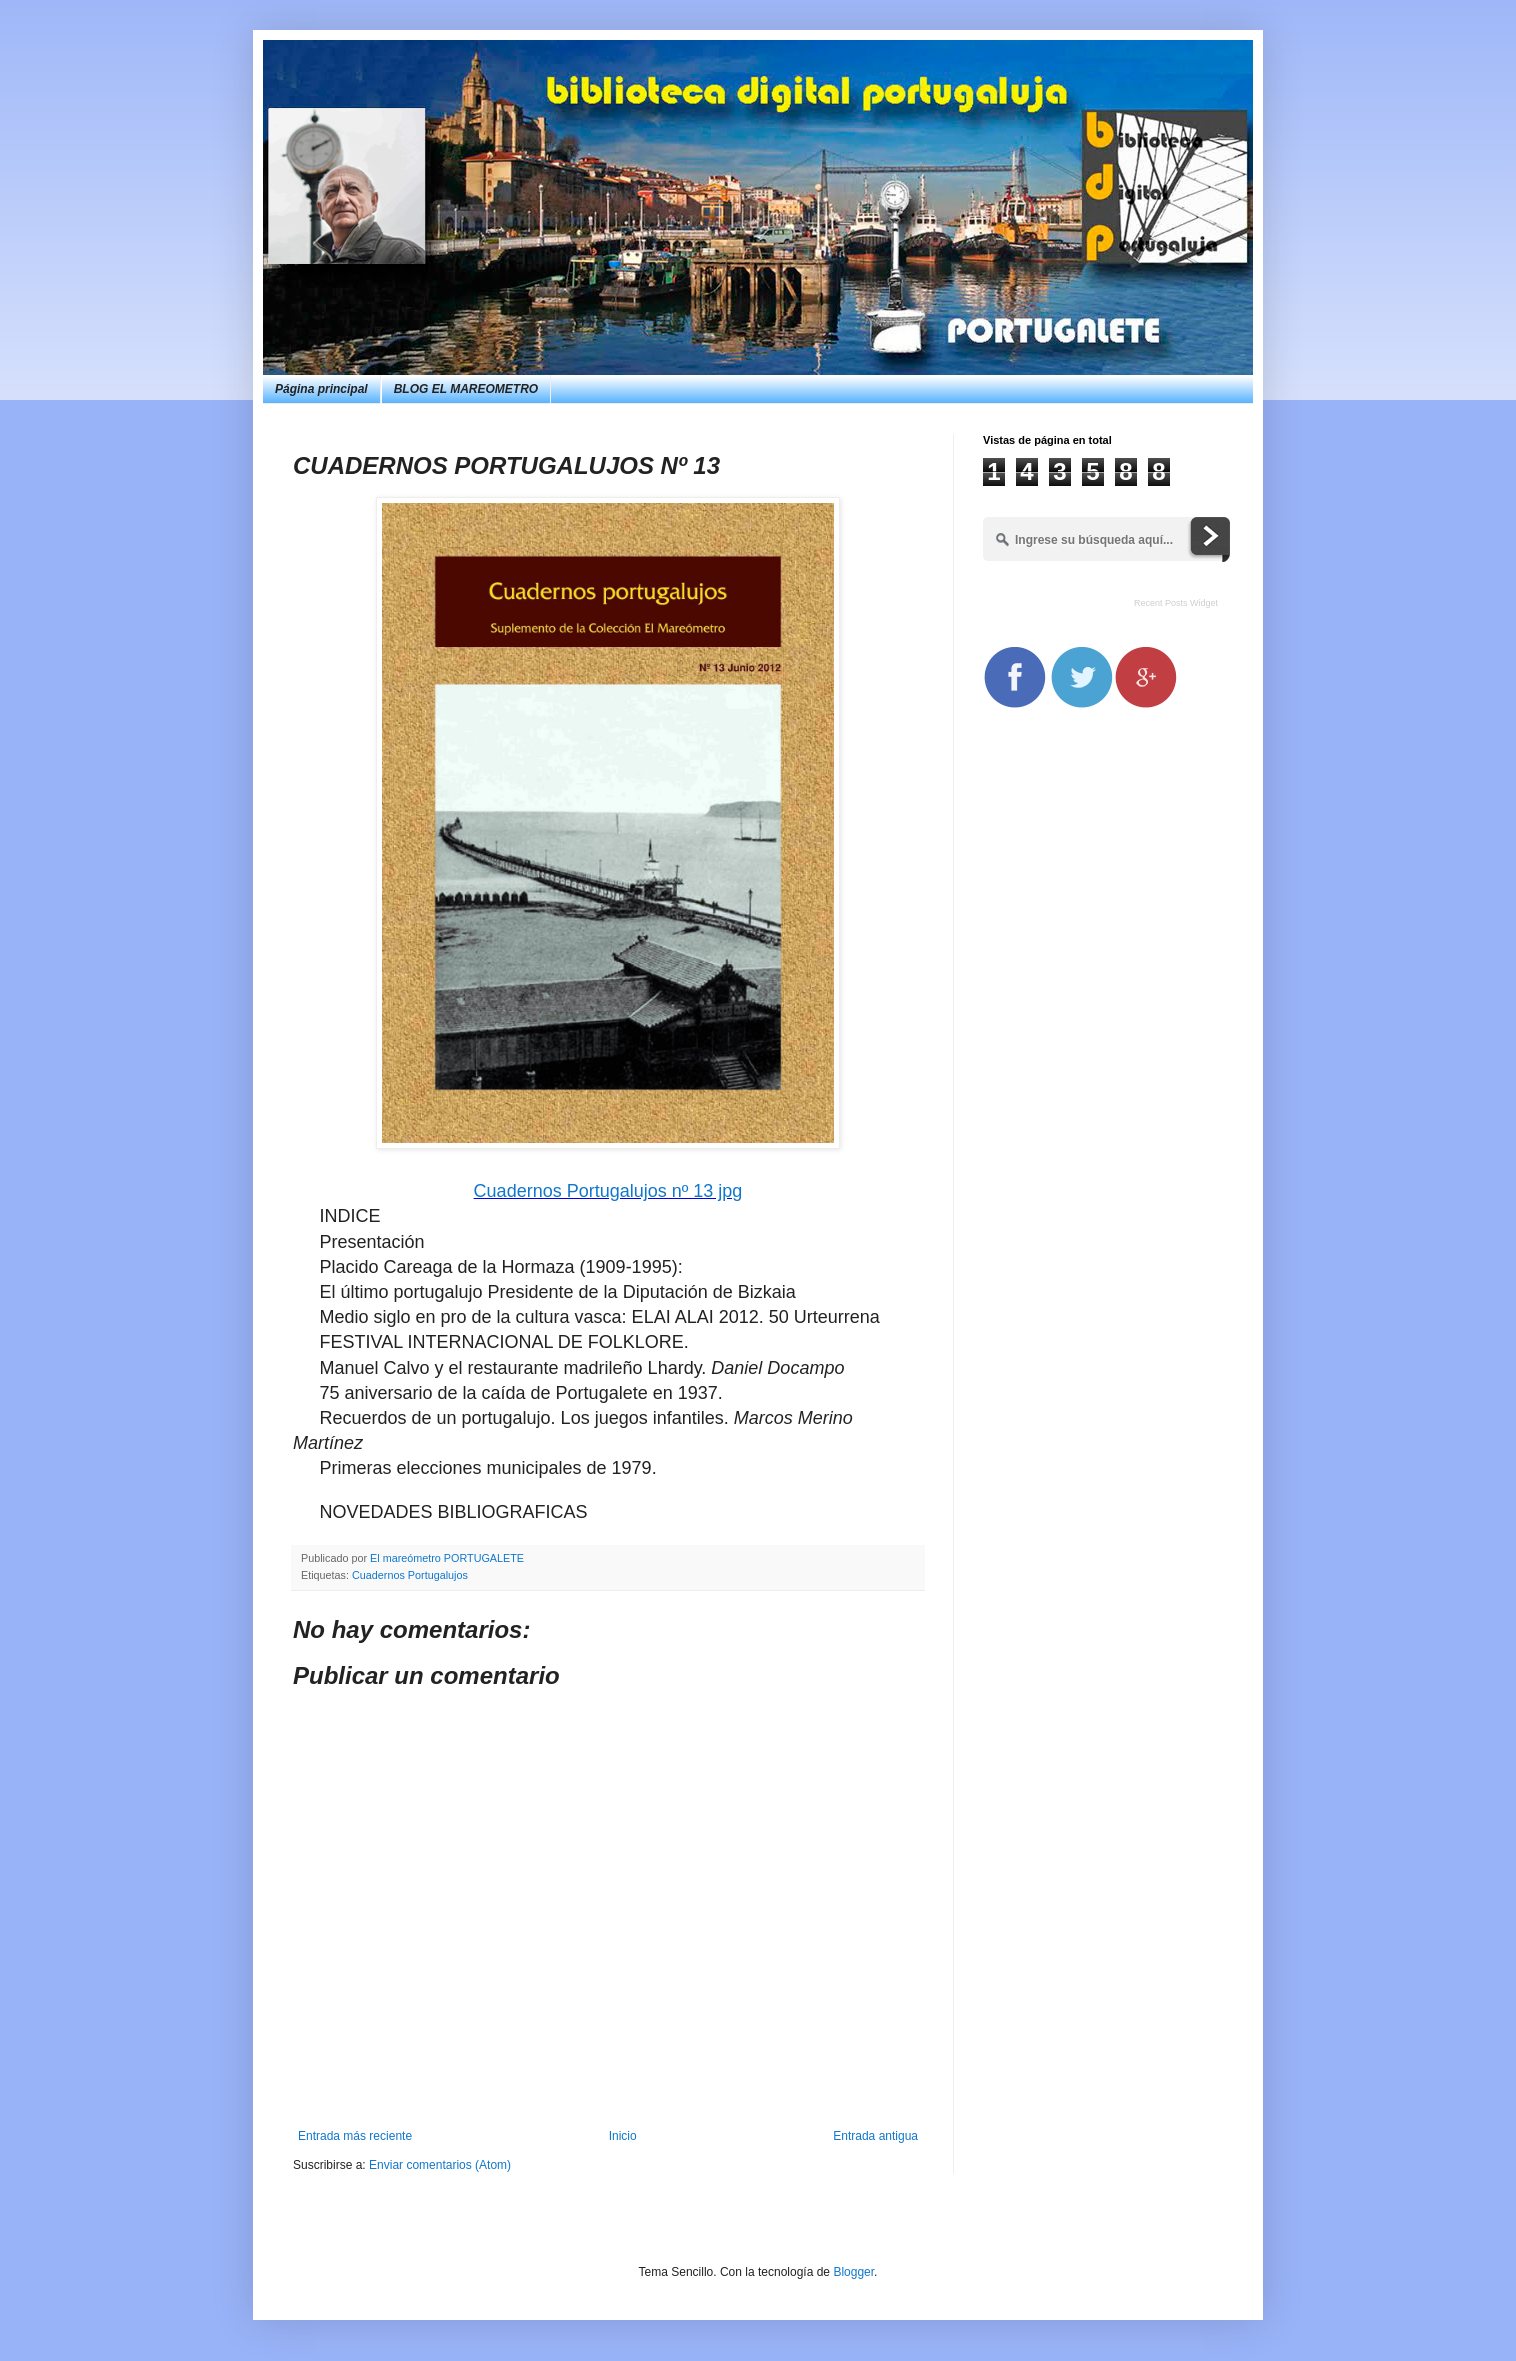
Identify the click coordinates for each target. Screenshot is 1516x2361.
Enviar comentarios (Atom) (440, 2165)
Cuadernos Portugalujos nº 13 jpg (608, 1191)
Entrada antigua (875, 2136)
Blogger (853, 2272)
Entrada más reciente (355, 2136)
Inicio (623, 2136)
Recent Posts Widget (1176, 603)
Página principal (321, 389)
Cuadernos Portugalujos (410, 1575)
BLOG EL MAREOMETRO (466, 389)
